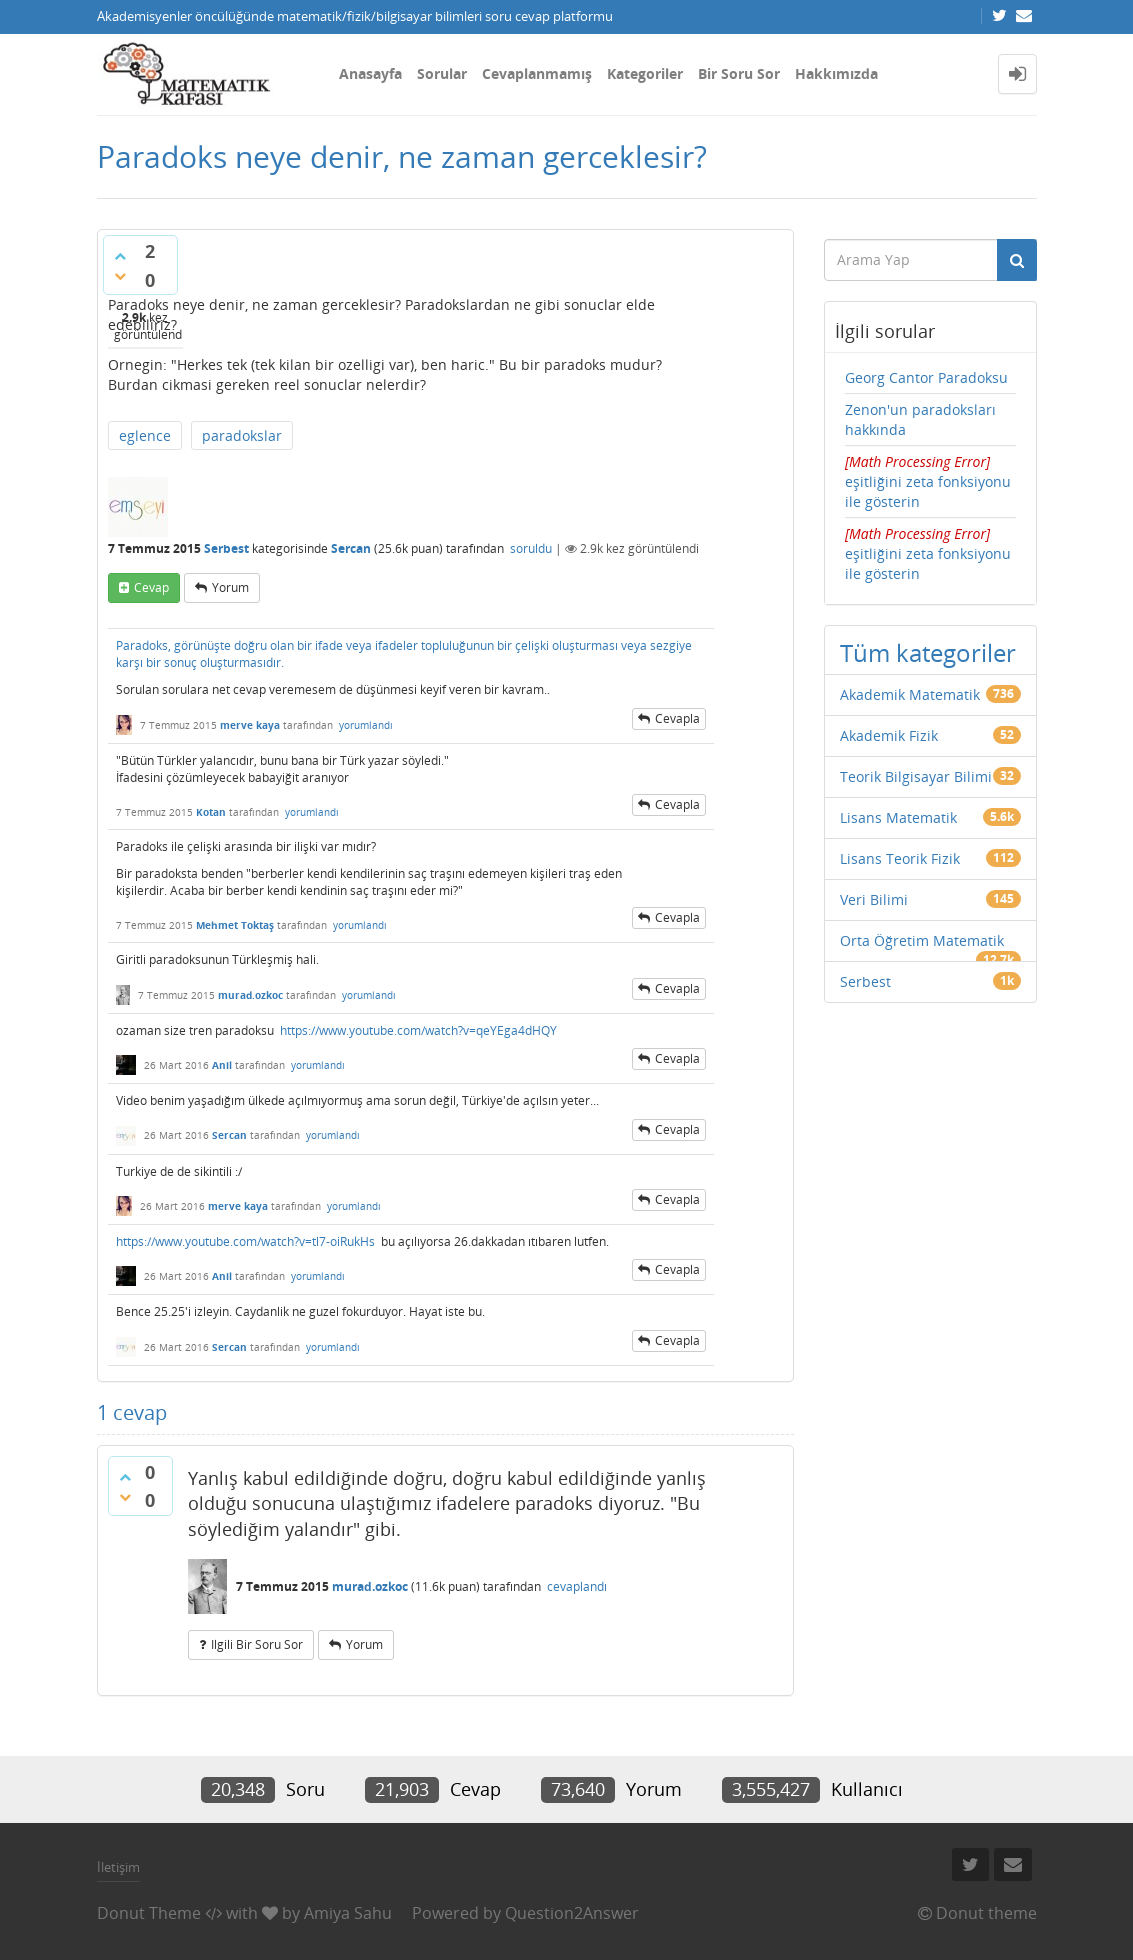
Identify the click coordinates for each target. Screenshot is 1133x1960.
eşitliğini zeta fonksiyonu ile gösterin (928, 481)
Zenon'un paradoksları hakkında (920, 419)
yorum (230, 587)
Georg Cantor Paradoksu (926, 377)
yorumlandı (366, 725)
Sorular (442, 73)
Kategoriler (645, 73)
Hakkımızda (836, 73)
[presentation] (917, 461)
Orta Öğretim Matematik (922, 940)
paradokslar (242, 435)
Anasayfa (370, 73)
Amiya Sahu (348, 1913)
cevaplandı (577, 1586)
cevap (151, 587)
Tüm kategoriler (928, 652)
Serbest (226, 548)
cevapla (677, 718)
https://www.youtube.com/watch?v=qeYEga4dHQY (418, 1030)
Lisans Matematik (898, 817)
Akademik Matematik (910, 694)
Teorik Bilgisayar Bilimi (916, 776)
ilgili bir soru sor (257, 1644)
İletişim (118, 1867)
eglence (145, 435)
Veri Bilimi (874, 899)
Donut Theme (149, 1913)
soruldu (531, 548)
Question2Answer (572, 1913)
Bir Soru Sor (739, 73)
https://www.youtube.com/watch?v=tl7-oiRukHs (245, 1241)
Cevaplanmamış (537, 73)
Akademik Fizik (889, 735)
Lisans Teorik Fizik (900, 858)
